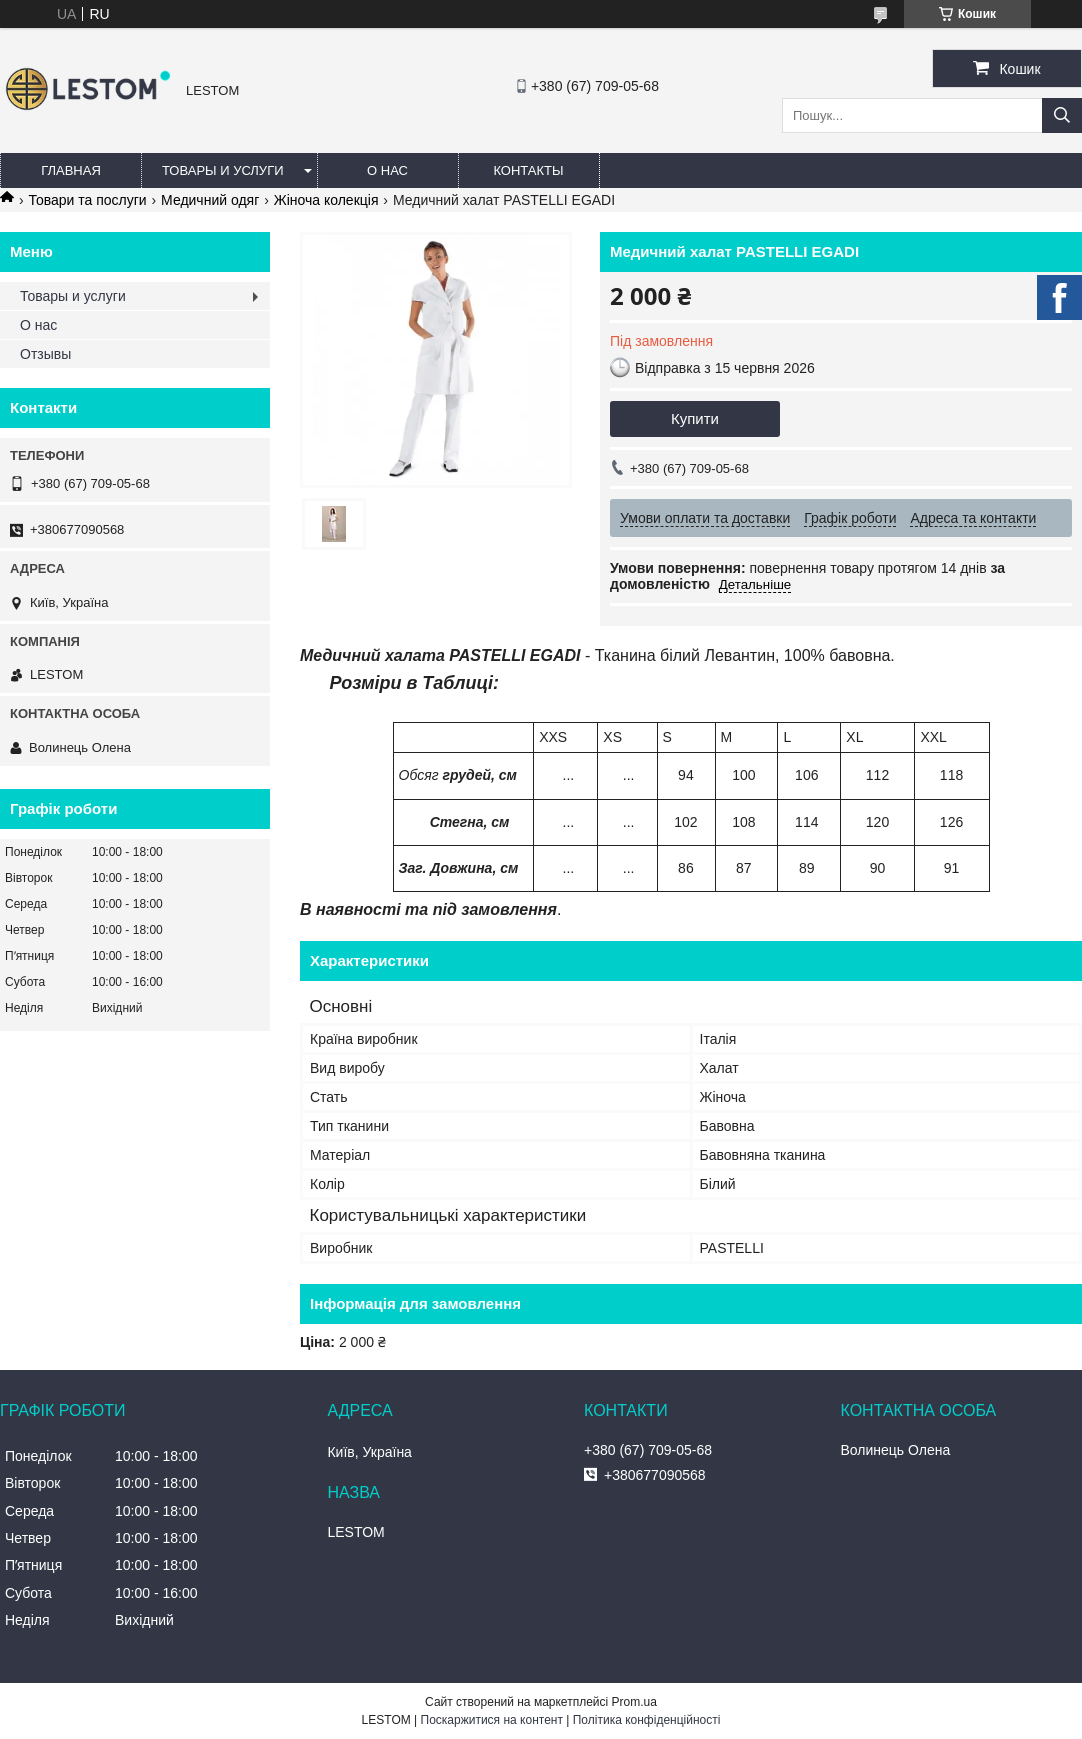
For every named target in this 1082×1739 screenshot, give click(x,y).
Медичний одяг (210, 200)
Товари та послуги (87, 200)
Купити (695, 418)
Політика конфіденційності (647, 1720)
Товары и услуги (223, 170)
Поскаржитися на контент (492, 1720)
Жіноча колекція (326, 200)
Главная (71, 170)
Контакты (528, 170)
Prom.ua (634, 1702)
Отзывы (45, 354)
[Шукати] (1062, 115)
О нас (387, 170)
